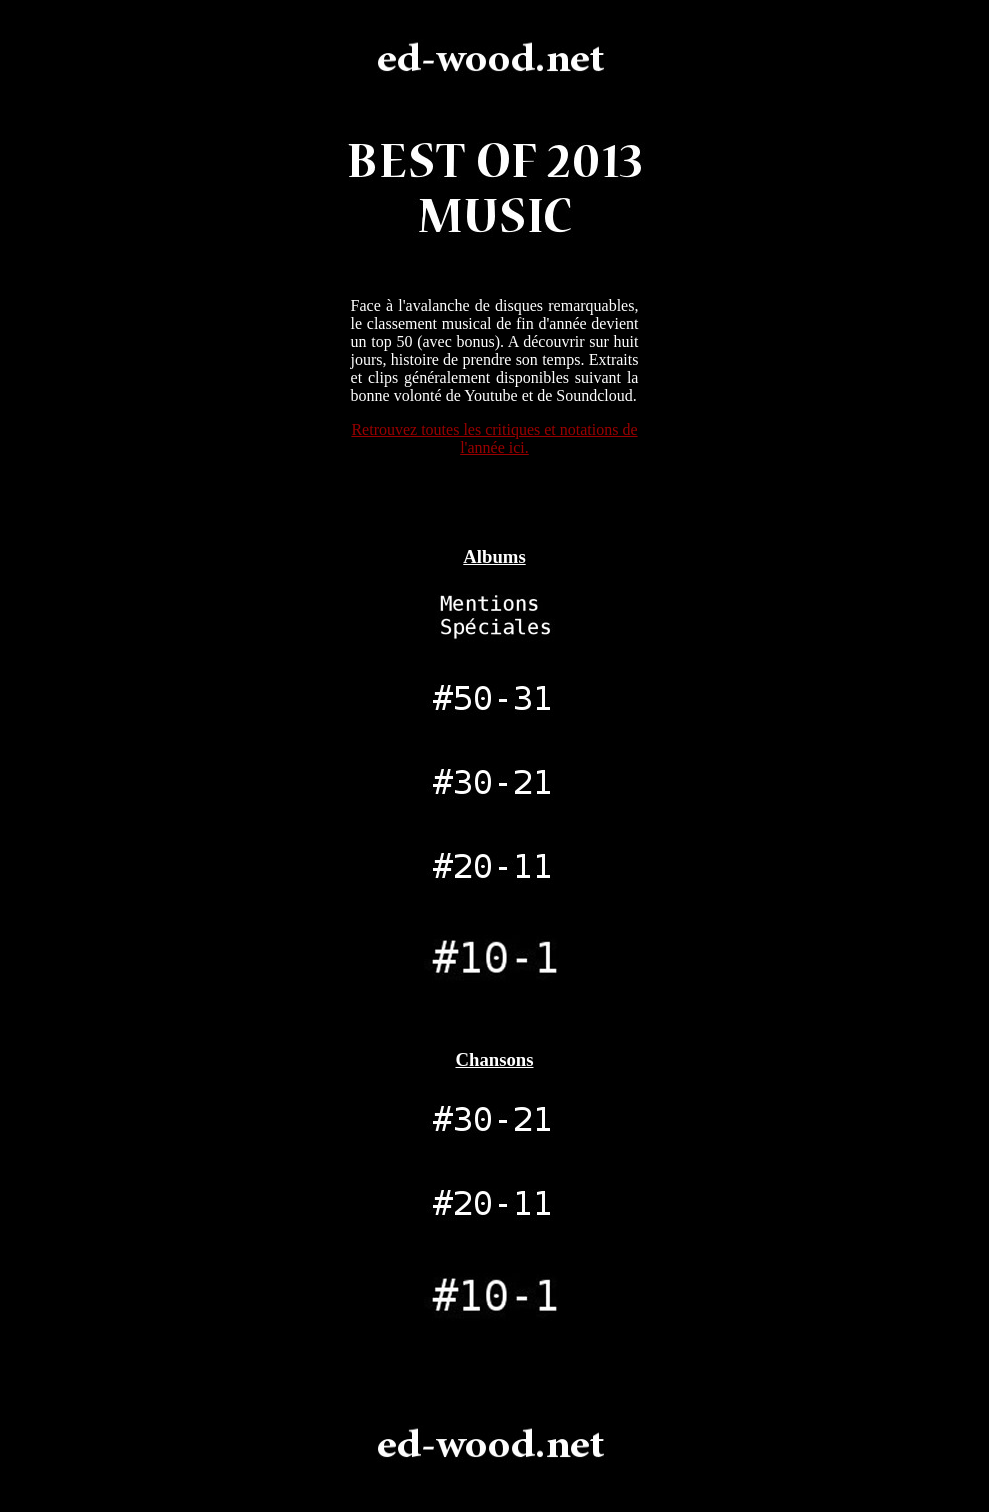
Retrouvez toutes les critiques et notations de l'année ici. (494, 438)
